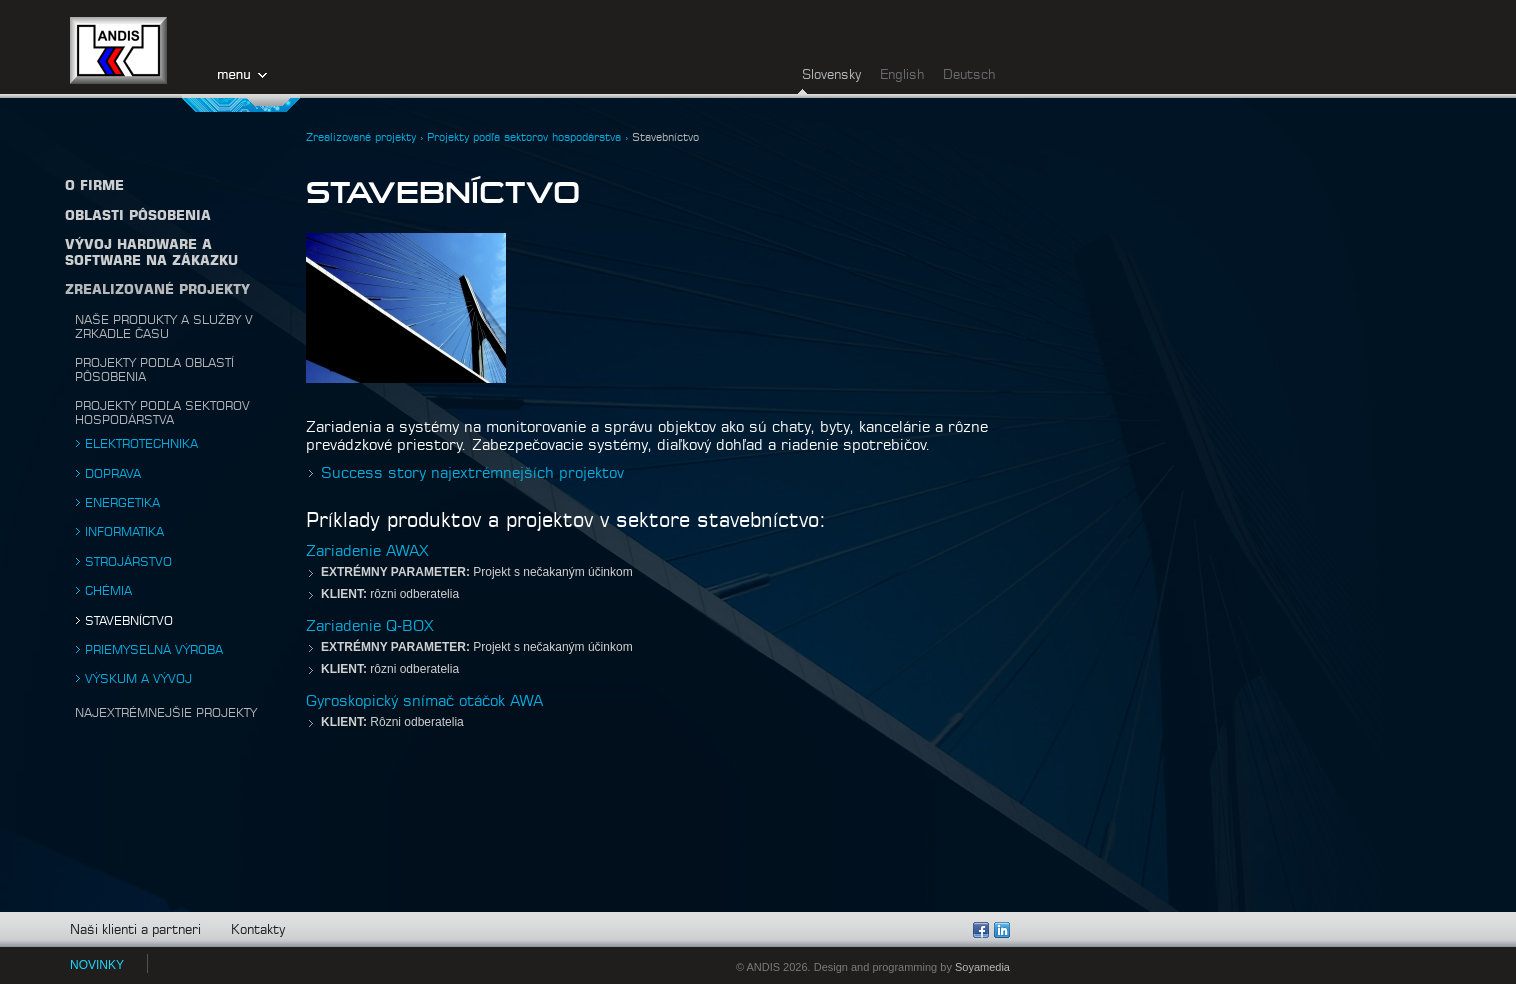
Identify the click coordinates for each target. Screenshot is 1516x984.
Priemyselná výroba (154, 650)
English (902, 75)
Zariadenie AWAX (367, 551)
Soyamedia (982, 967)
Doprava (113, 474)
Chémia (108, 591)
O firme (94, 186)
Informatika (124, 532)
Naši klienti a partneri (135, 930)
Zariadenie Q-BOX (370, 626)
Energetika (122, 503)
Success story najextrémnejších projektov (472, 473)
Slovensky (831, 75)
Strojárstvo (128, 562)
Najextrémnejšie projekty (166, 713)
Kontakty (258, 930)
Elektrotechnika (141, 444)
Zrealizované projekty (157, 290)
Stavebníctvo (129, 621)
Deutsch (969, 75)
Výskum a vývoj (138, 679)
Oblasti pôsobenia (138, 216)
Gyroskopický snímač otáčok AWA (424, 701)
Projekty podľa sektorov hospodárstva (524, 137)
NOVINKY (97, 965)
